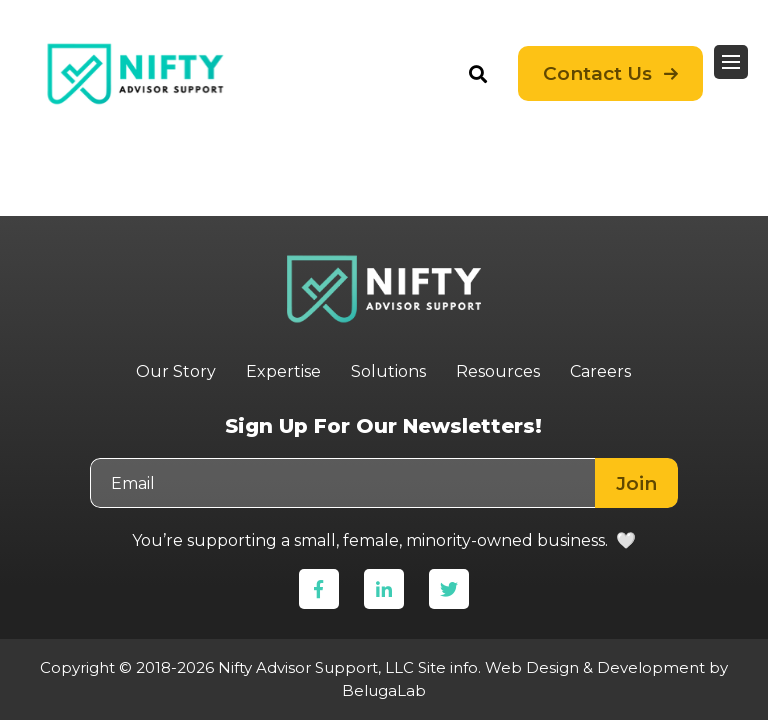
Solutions (388, 371)
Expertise (283, 371)
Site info (448, 667)
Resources (498, 371)
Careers (600, 371)
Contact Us (597, 65)
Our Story (176, 371)
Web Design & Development (595, 667)
